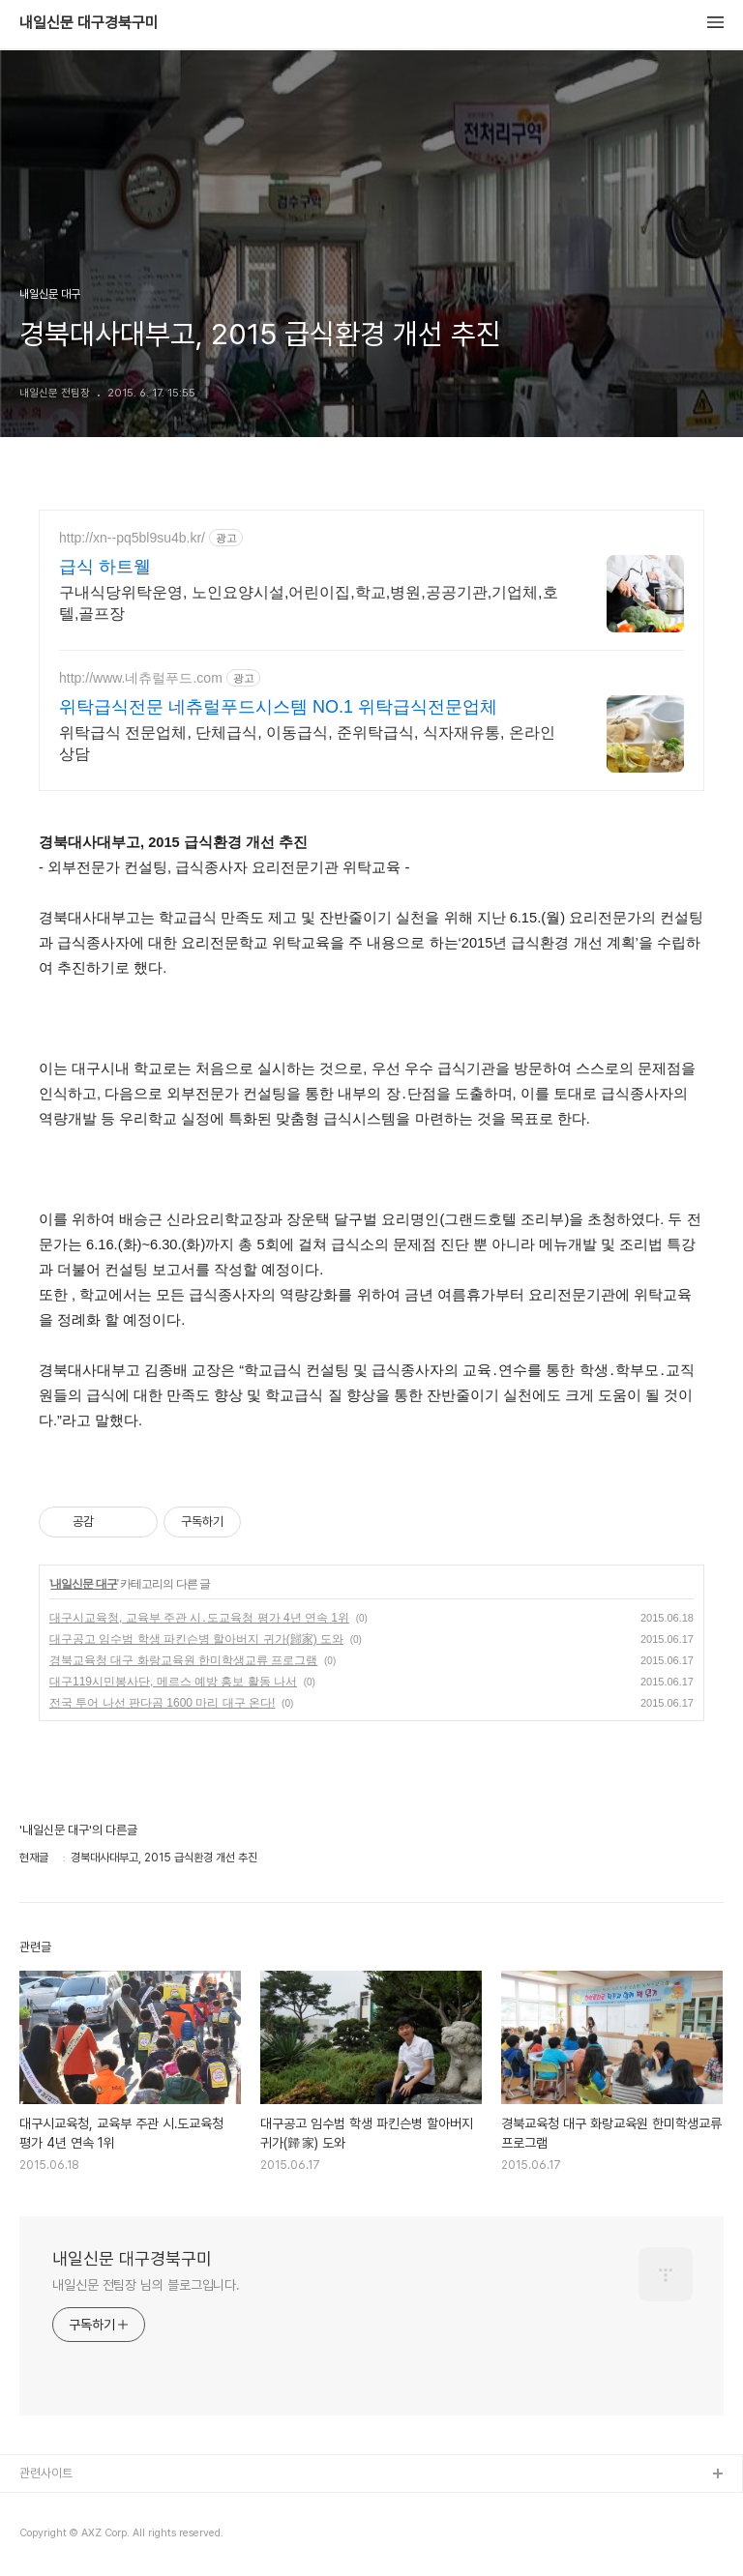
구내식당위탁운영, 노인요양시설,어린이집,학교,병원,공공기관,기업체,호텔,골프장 (308, 603)
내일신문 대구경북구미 (89, 23)
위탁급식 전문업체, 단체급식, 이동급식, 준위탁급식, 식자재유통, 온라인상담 (307, 743)
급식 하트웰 (105, 566)
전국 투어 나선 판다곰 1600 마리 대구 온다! (162, 1703)
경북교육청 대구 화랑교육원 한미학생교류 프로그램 (183, 1660)
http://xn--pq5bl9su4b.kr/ (132, 537)
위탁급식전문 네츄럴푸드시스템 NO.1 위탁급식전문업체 (278, 707)
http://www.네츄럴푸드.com (141, 678)
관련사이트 (46, 2473)
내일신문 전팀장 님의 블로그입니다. (146, 2285)
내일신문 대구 (83, 1584)
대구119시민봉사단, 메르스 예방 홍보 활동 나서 (173, 1681)
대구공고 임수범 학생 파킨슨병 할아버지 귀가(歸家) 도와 (196, 1639)
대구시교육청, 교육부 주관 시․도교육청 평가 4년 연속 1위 (199, 1618)
